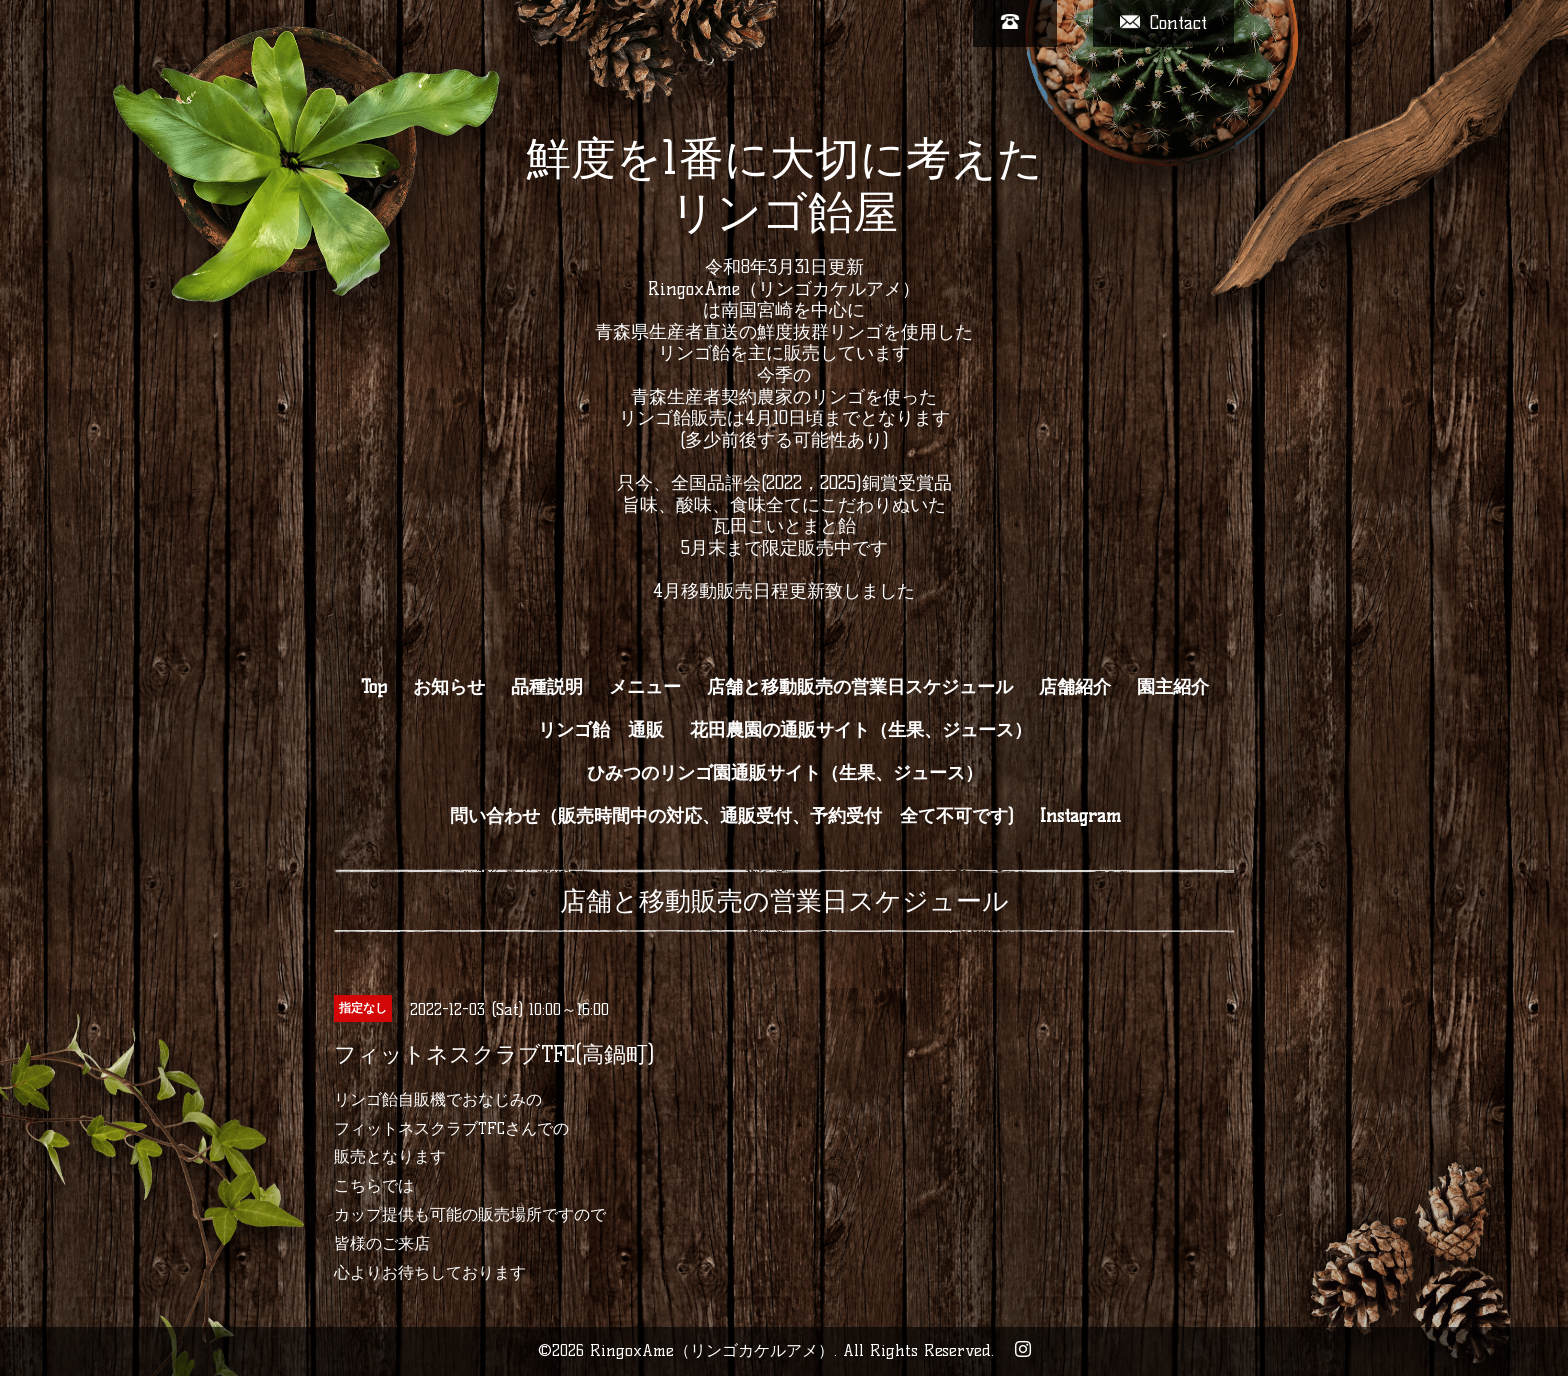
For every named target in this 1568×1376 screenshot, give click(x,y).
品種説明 (547, 687)
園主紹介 (1173, 687)
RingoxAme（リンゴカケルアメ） (712, 1350)
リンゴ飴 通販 (601, 730)
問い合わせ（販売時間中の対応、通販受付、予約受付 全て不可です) (732, 816)
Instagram (1080, 816)
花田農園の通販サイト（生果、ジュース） (861, 730)
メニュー (645, 687)
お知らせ (449, 687)
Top (374, 687)
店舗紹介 (1075, 687)
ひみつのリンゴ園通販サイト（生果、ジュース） (785, 773)
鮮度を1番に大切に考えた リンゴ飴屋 (784, 185)
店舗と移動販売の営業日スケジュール (860, 687)
